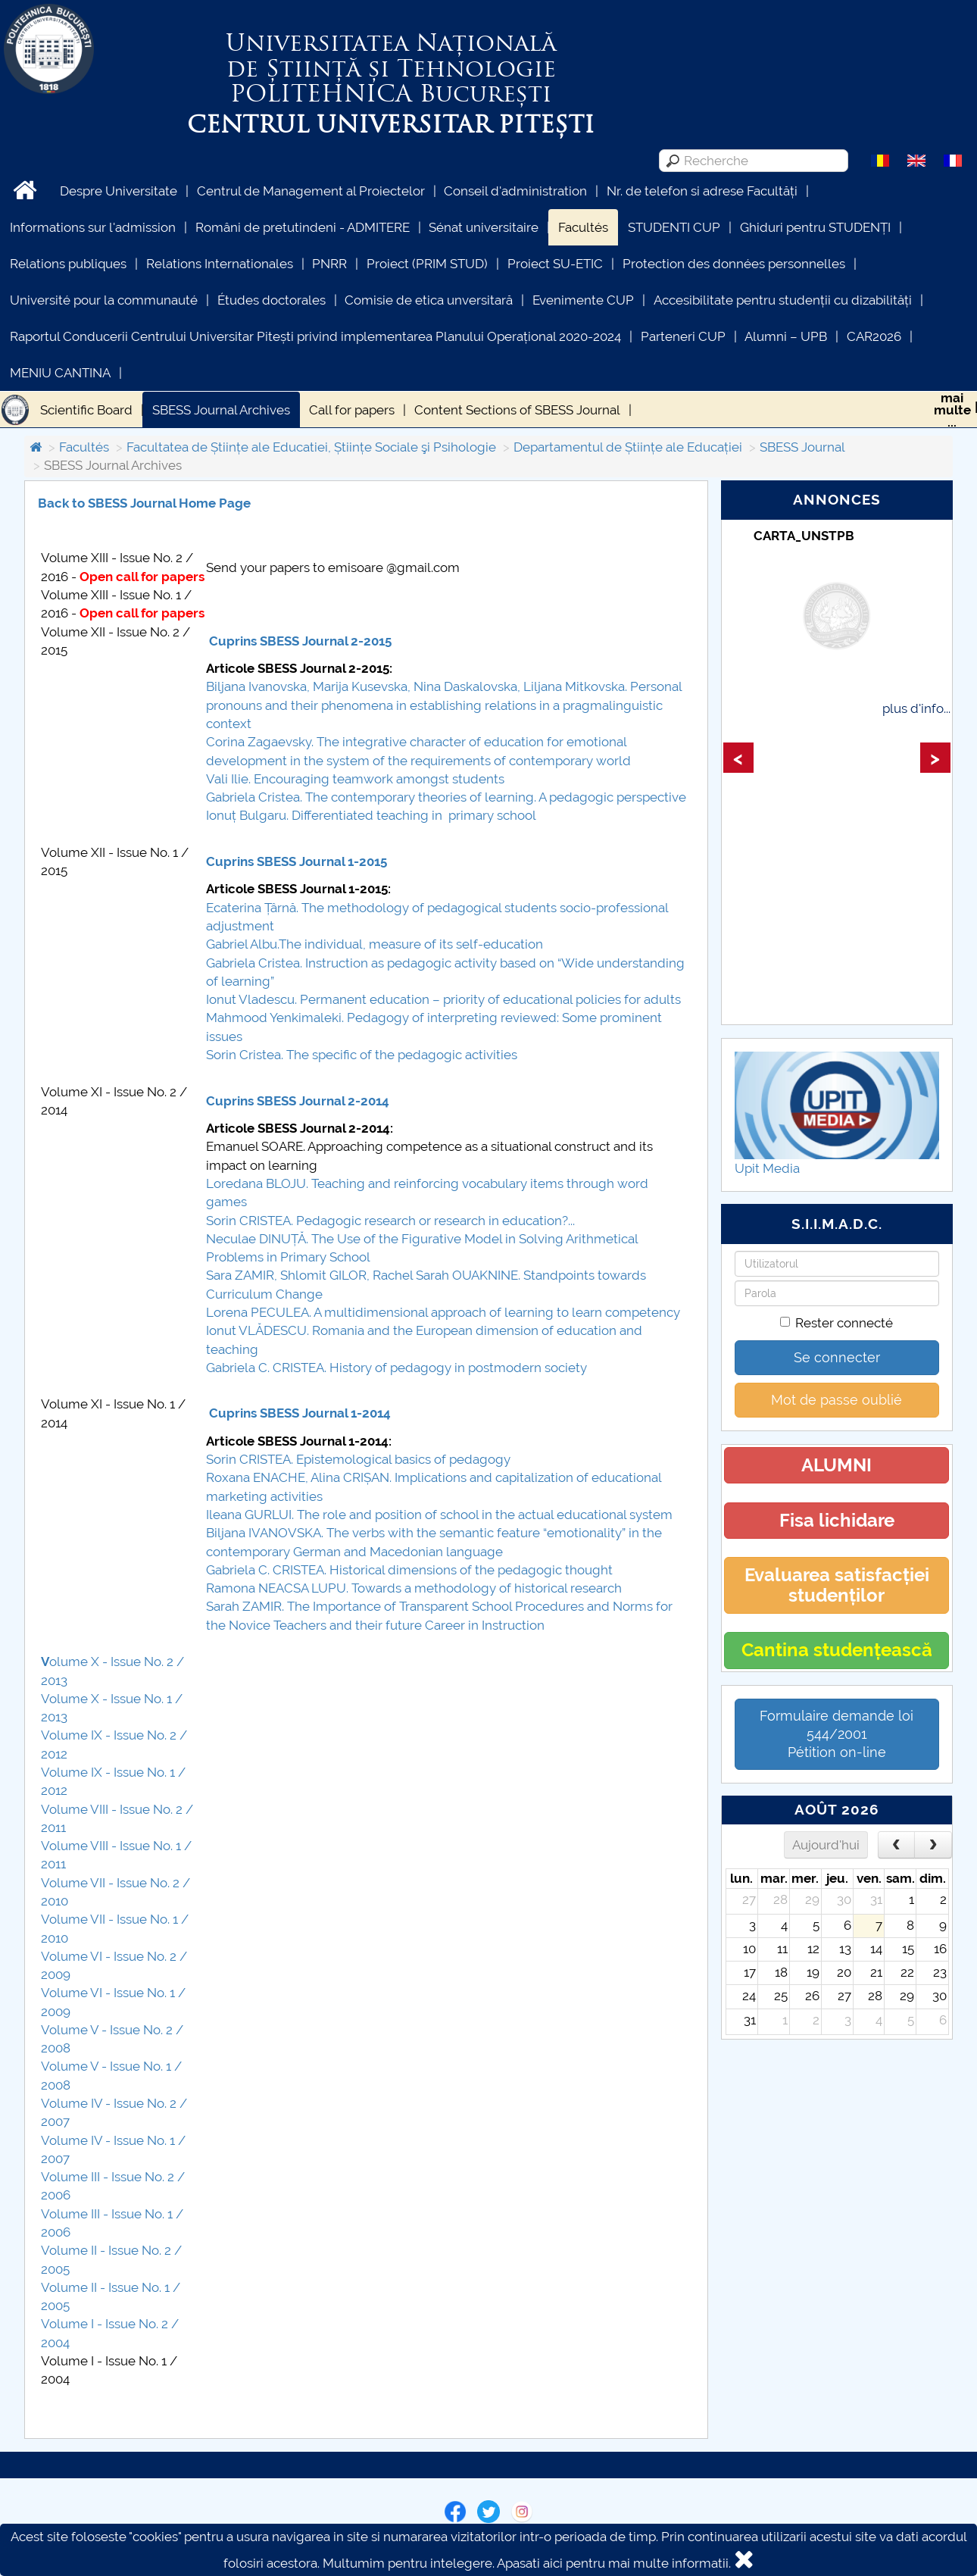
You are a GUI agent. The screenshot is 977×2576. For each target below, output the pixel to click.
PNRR (329, 263)
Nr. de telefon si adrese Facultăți (702, 191)
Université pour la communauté (104, 300)
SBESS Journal (802, 447)
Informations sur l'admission (93, 227)
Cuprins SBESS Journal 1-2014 (300, 1413)
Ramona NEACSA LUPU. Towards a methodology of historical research (414, 1588)
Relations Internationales (219, 263)
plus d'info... (916, 708)
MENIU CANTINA (60, 372)
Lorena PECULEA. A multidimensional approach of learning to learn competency (444, 1312)
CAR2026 (874, 336)
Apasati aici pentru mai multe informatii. (614, 2563)
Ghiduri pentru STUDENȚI (815, 227)
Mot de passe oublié (836, 1400)
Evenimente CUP (583, 300)
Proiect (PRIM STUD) (427, 263)
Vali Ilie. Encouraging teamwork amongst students (355, 778)
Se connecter (837, 1357)
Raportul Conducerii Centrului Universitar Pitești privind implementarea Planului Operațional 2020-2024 (315, 336)
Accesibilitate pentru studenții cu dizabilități (783, 300)
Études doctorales (271, 300)
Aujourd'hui (826, 1844)
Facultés (583, 227)
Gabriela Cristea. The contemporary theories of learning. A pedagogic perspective (446, 797)
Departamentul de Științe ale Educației (627, 447)
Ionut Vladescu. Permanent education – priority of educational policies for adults (443, 999)
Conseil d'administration (515, 191)
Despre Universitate (118, 191)
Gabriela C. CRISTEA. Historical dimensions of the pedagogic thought (409, 1569)
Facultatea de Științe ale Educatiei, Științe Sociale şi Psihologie (311, 447)
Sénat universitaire (483, 227)
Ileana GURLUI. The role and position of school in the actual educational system (439, 1514)
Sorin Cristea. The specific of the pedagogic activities (361, 1054)
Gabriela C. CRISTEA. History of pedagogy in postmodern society (398, 1367)
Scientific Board (86, 409)
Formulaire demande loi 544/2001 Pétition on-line (836, 1734)
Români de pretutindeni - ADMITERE (302, 227)
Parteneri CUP (683, 336)
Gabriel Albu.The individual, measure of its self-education (374, 944)
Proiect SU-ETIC (555, 263)
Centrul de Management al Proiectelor (311, 191)
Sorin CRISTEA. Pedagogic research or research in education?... (392, 1220)
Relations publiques (68, 263)
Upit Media (767, 1168)
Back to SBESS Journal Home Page (144, 503)
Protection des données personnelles (734, 263)
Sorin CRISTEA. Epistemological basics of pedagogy (358, 1459)
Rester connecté (836, 1322)
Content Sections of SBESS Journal (517, 409)
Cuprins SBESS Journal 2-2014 (297, 1100)
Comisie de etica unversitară (429, 300)
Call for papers (352, 409)
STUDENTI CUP (674, 227)
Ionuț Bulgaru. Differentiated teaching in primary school (371, 815)
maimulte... (952, 410)
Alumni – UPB (785, 336)
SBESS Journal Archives (221, 409)
